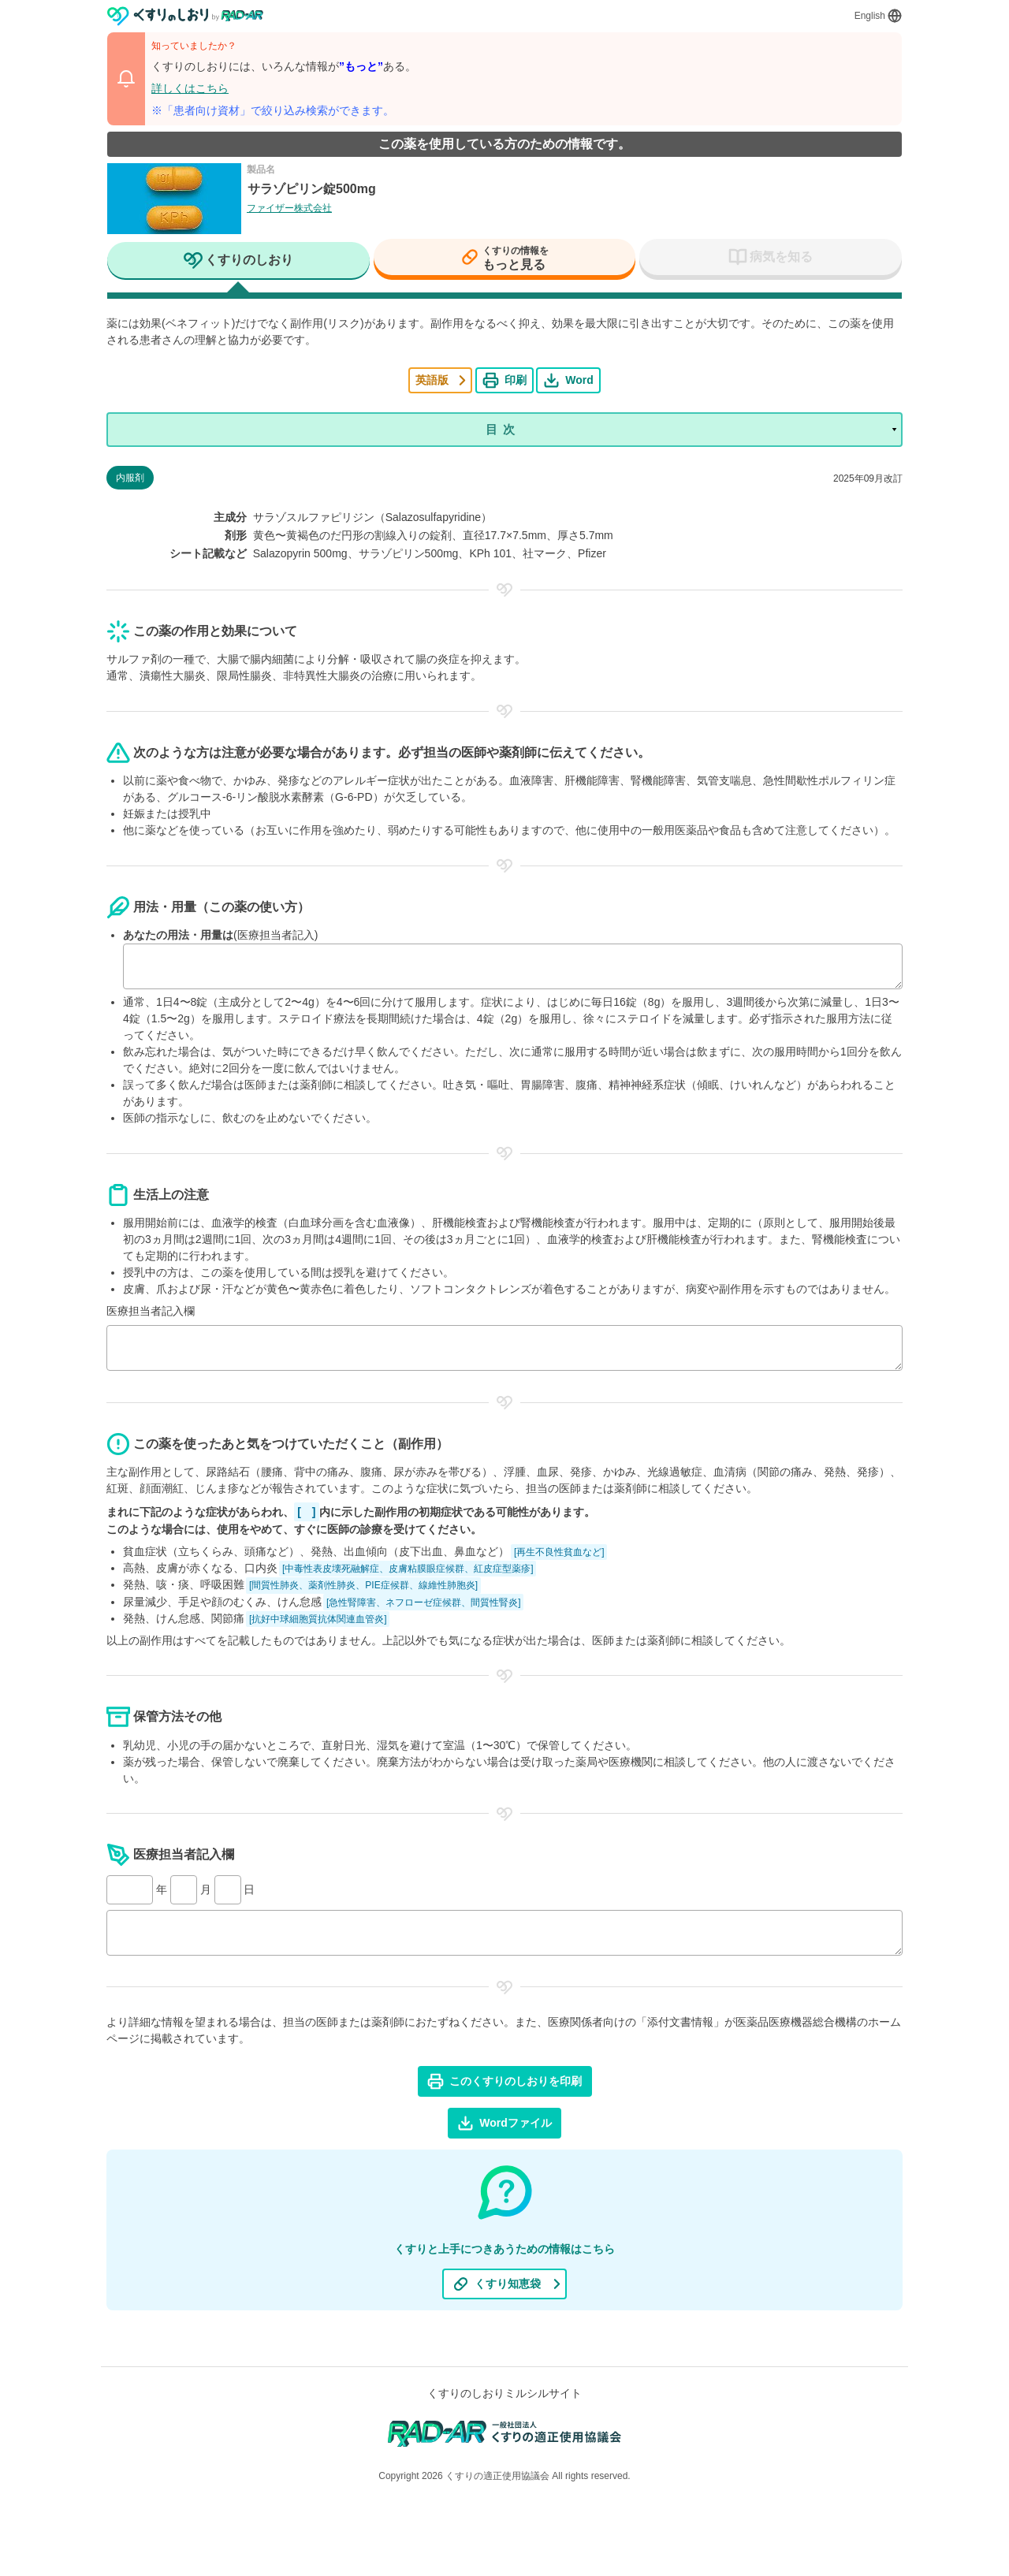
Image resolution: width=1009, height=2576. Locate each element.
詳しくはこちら (190, 88)
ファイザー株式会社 (289, 208)
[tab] (238, 262)
